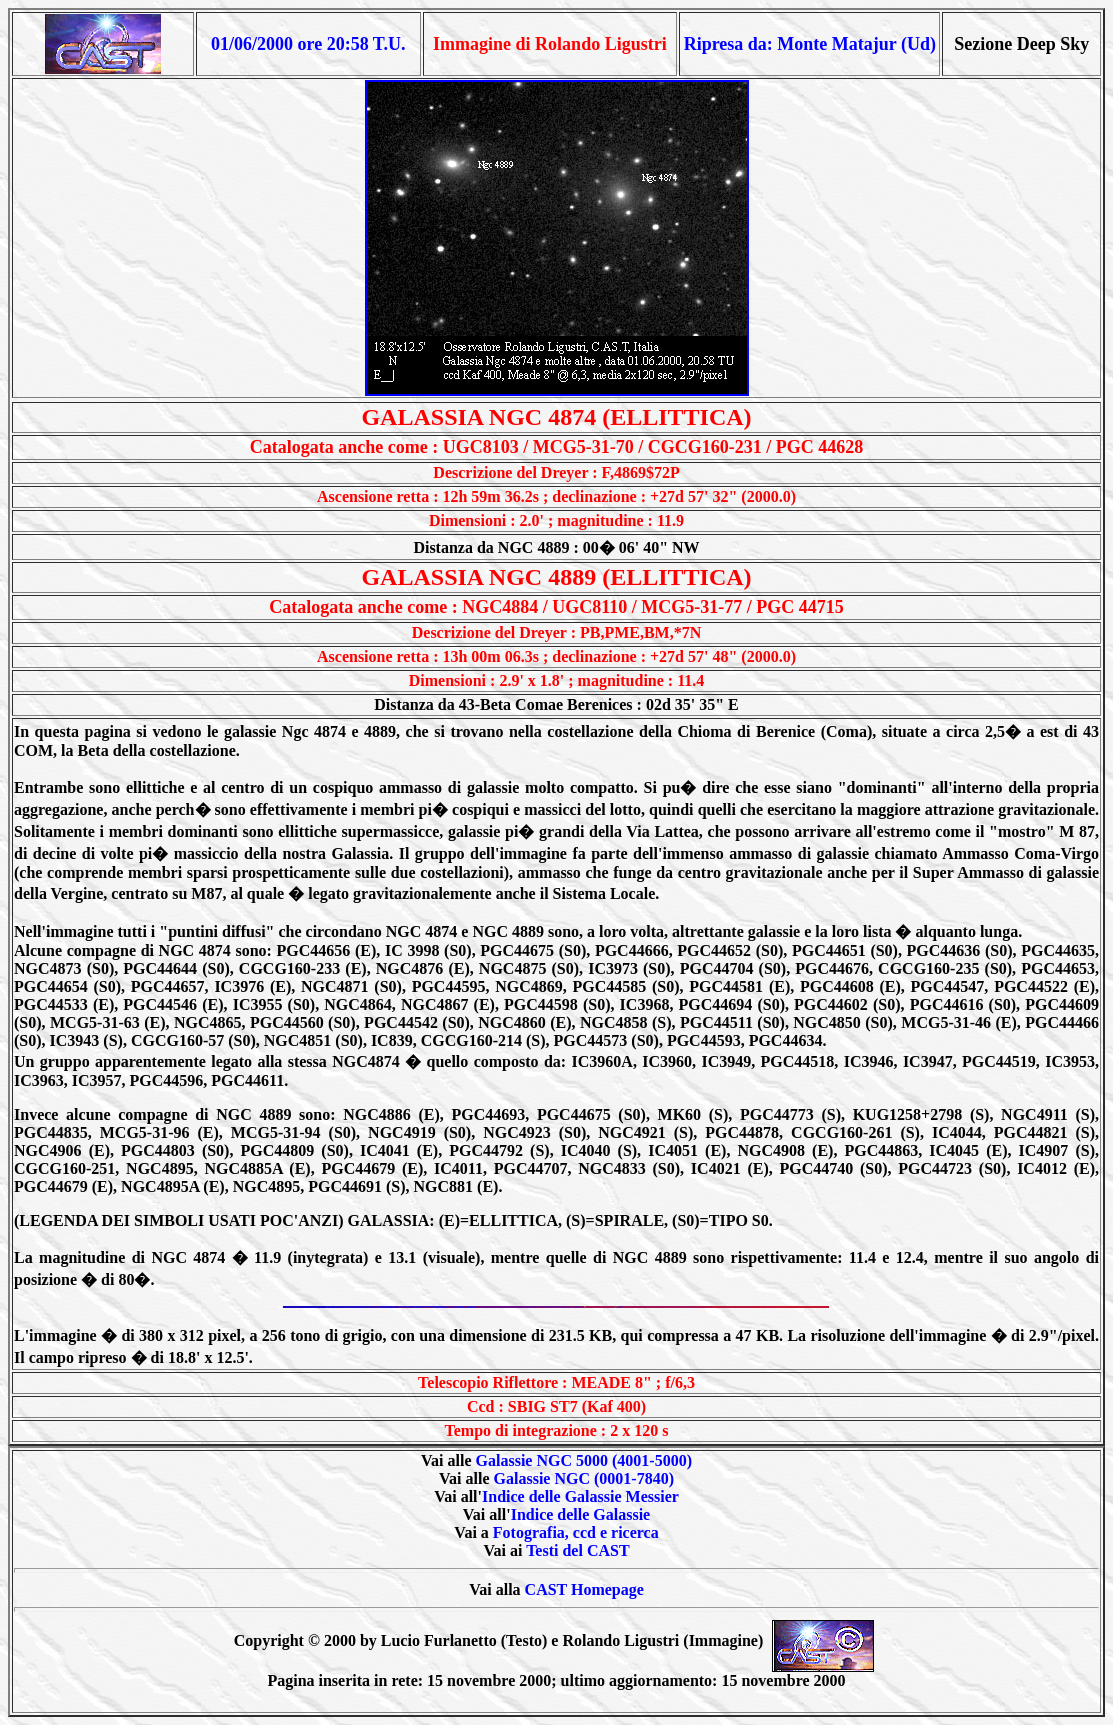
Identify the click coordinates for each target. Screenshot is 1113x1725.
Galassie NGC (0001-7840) (584, 1478)
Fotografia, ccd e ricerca (576, 1532)
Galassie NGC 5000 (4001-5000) (584, 1460)
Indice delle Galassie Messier (580, 1496)
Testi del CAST (577, 1550)
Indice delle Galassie (581, 1514)
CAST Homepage (584, 1589)
